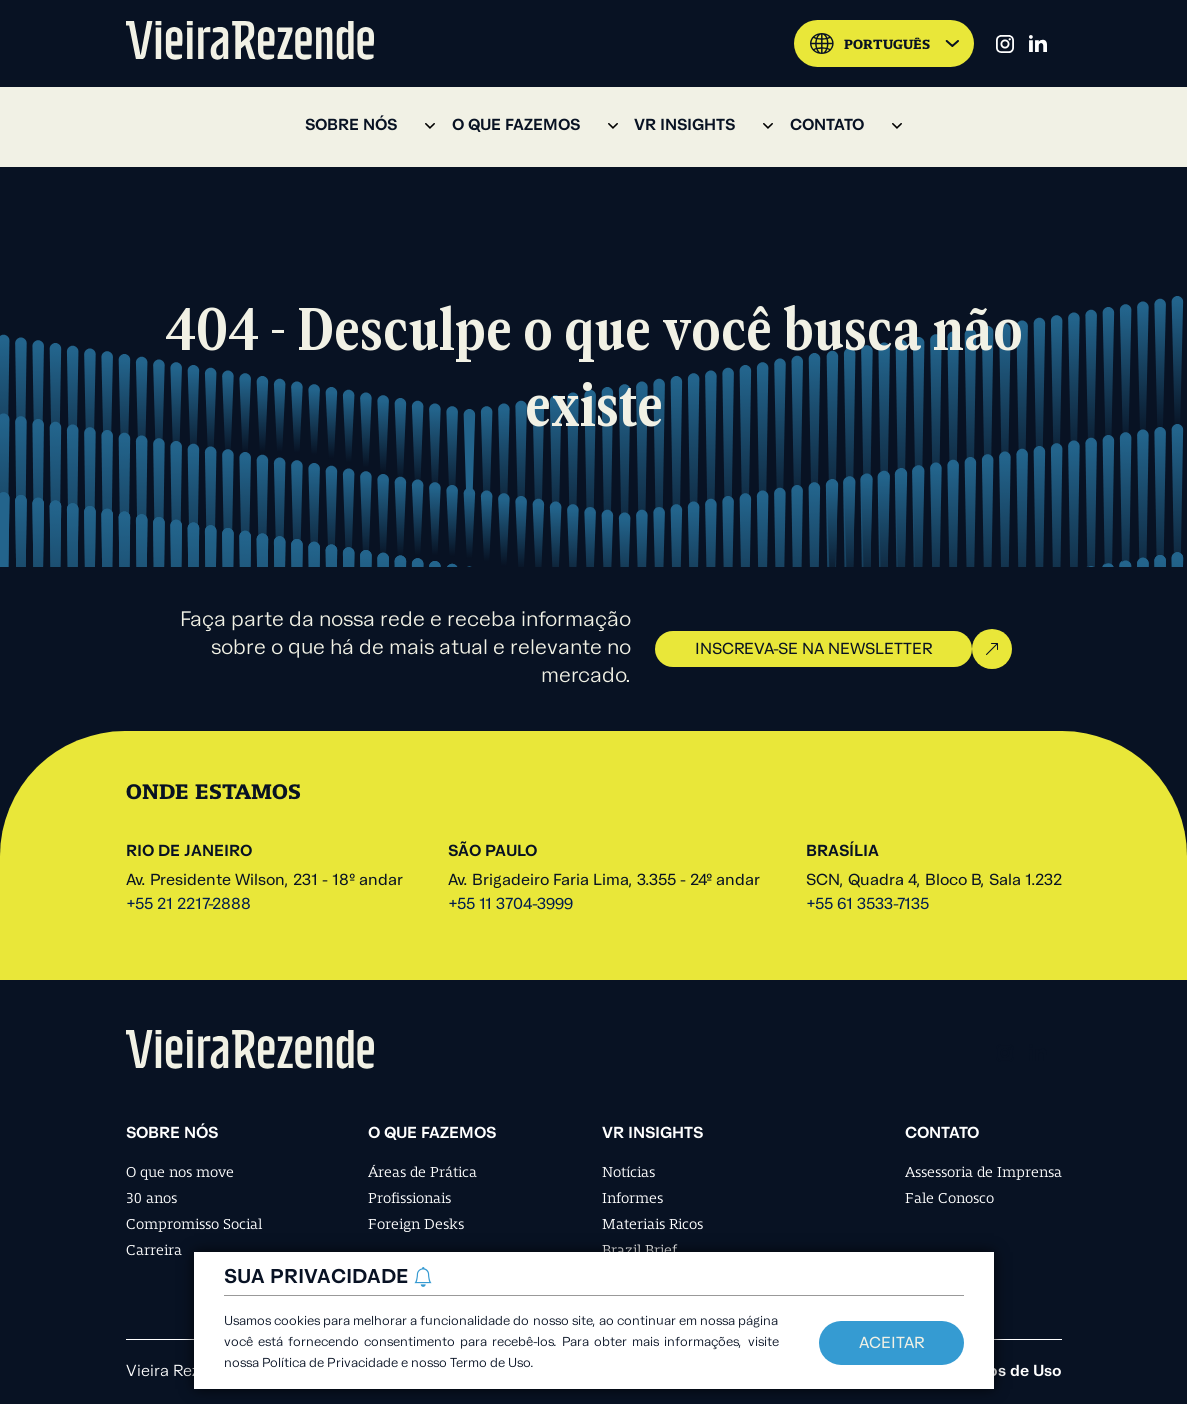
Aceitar (891, 1344)
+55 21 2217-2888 (188, 905)
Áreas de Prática (422, 1172)
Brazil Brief (639, 1250)
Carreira (154, 1250)
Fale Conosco (949, 1198)
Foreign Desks (416, 1224)
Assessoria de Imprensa (983, 1172)
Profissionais (409, 1198)
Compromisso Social (194, 1224)
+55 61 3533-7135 (867, 905)
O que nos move (180, 1172)
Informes (632, 1198)
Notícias (628, 1172)
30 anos (151, 1198)
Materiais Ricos (652, 1224)
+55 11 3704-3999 (510, 905)
